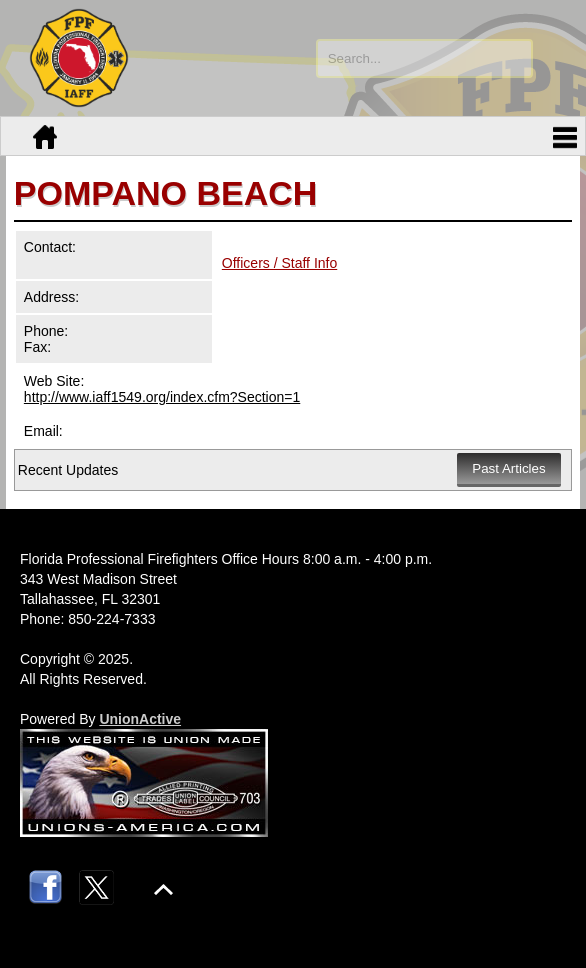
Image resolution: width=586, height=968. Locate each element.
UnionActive (140, 719)
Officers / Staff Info (279, 263)
